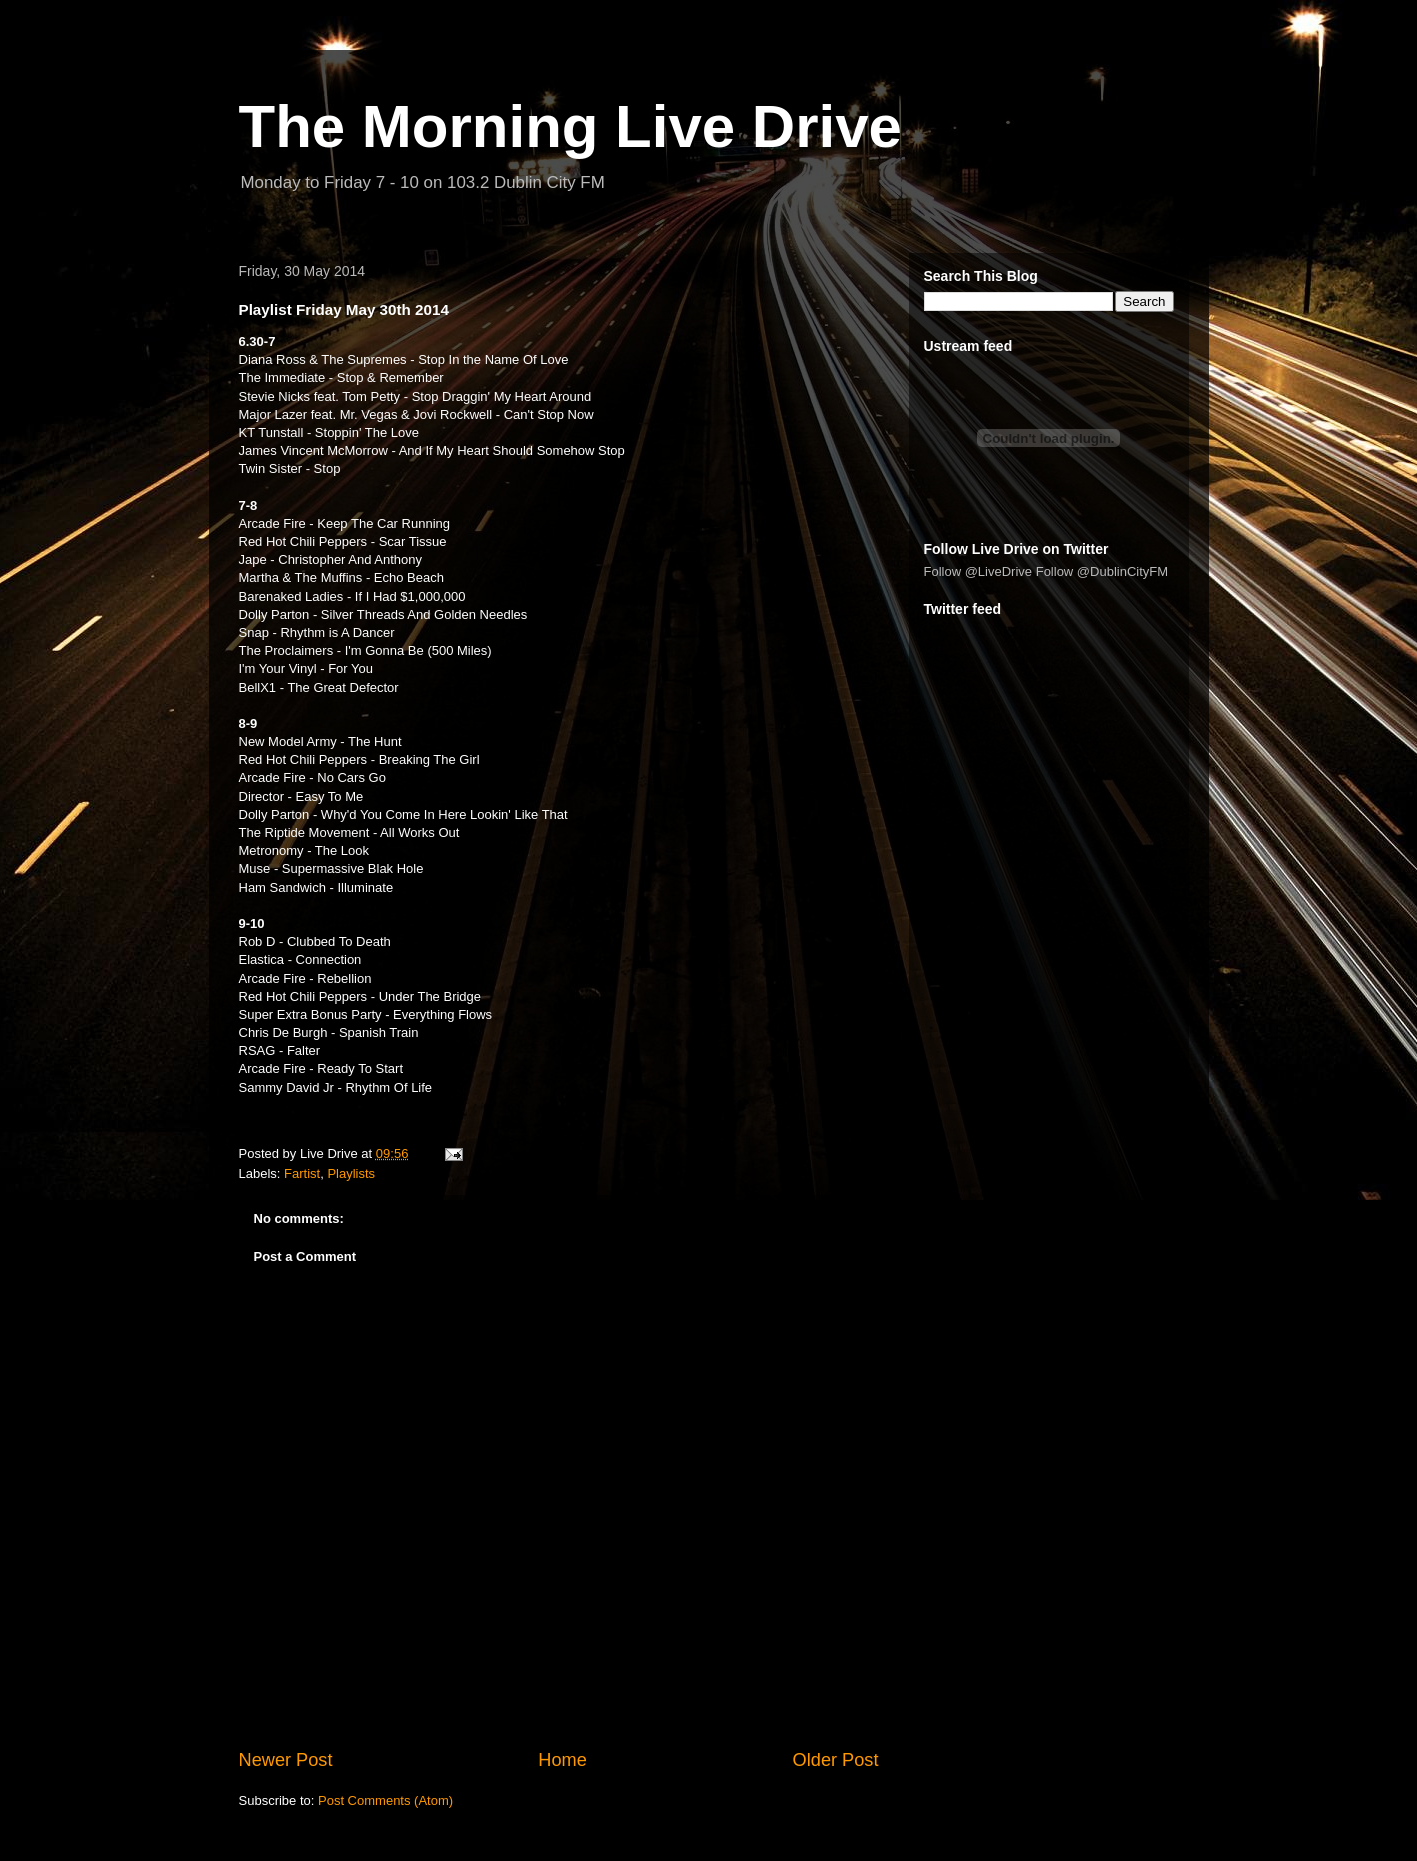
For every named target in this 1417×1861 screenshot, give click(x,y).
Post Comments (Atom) (385, 1800)
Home (562, 1760)
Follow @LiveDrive (978, 571)
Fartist (302, 1173)
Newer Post (286, 1760)
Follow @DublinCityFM (1102, 571)
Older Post (836, 1760)
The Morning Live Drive (570, 126)
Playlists (351, 1173)
